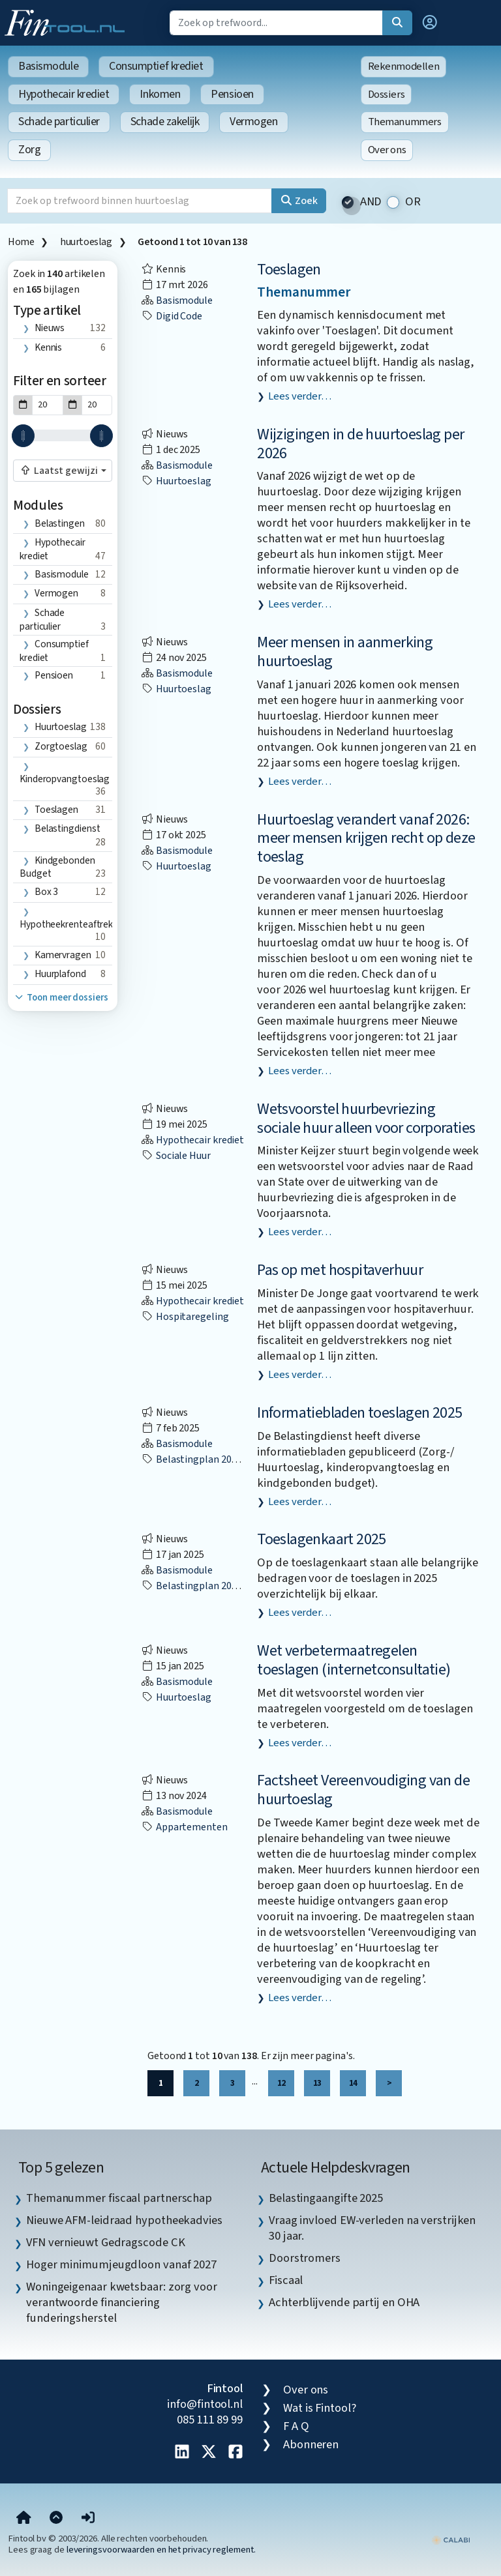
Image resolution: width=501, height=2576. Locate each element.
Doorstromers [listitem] (305, 2257)
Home (21, 242)
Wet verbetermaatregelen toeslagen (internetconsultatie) (353, 1660)
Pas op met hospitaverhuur (340, 1270)
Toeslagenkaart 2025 (321, 1539)
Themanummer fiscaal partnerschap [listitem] (119, 2197)
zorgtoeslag (61, 746)
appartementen (184, 1827)
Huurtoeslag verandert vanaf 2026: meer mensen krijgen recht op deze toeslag (366, 838)
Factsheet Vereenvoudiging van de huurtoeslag (363, 1790)
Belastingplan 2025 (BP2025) (212, 1459)
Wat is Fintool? (319, 2407)
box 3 (47, 892)
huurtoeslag (86, 242)
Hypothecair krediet (63, 94)
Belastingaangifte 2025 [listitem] (326, 2197)
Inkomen (160, 94)
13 (317, 2083)
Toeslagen (289, 269)
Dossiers (386, 94)
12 (281, 2083)
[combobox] (62, 471)
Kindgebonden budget (57, 867)
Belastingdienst (67, 828)
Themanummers (405, 122)
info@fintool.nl (205, 2403)
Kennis (48, 347)
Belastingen (60, 523)
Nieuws (50, 328)
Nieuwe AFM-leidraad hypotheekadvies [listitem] (124, 2220)
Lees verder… (299, 396)
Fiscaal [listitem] (286, 2280)
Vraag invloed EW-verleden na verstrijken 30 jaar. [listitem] (372, 2228)
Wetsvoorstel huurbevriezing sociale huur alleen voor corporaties (366, 1118)
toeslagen (56, 809)
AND (371, 202)
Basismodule (48, 66)
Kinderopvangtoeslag (65, 779)
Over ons (387, 150)
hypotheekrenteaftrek (66, 924)
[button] (430, 22)
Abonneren (311, 2444)
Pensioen (232, 94)
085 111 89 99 (210, 2419)
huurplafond (60, 974)
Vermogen (253, 121)
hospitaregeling (185, 1317)
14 (353, 2083)
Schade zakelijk (164, 121)
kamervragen (63, 955)
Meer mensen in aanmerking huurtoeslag (345, 652)
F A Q (296, 2426)
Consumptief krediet (156, 66)
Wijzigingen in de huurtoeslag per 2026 (360, 444)
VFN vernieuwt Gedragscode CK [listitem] (105, 2242)
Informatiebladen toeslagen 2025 (359, 1412)
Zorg (29, 149)
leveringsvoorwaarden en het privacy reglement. (161, 2549)
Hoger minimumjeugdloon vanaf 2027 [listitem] (121, 2264)
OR (413, 202)
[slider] (23, 435)
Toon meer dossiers (60, 997)
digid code (171, 316)
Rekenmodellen (404, 66)
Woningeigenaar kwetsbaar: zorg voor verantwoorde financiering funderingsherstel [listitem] (121, 2302)
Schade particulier (59, 121)
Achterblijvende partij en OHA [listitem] (344, 2302)
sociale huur (176, 1156)
